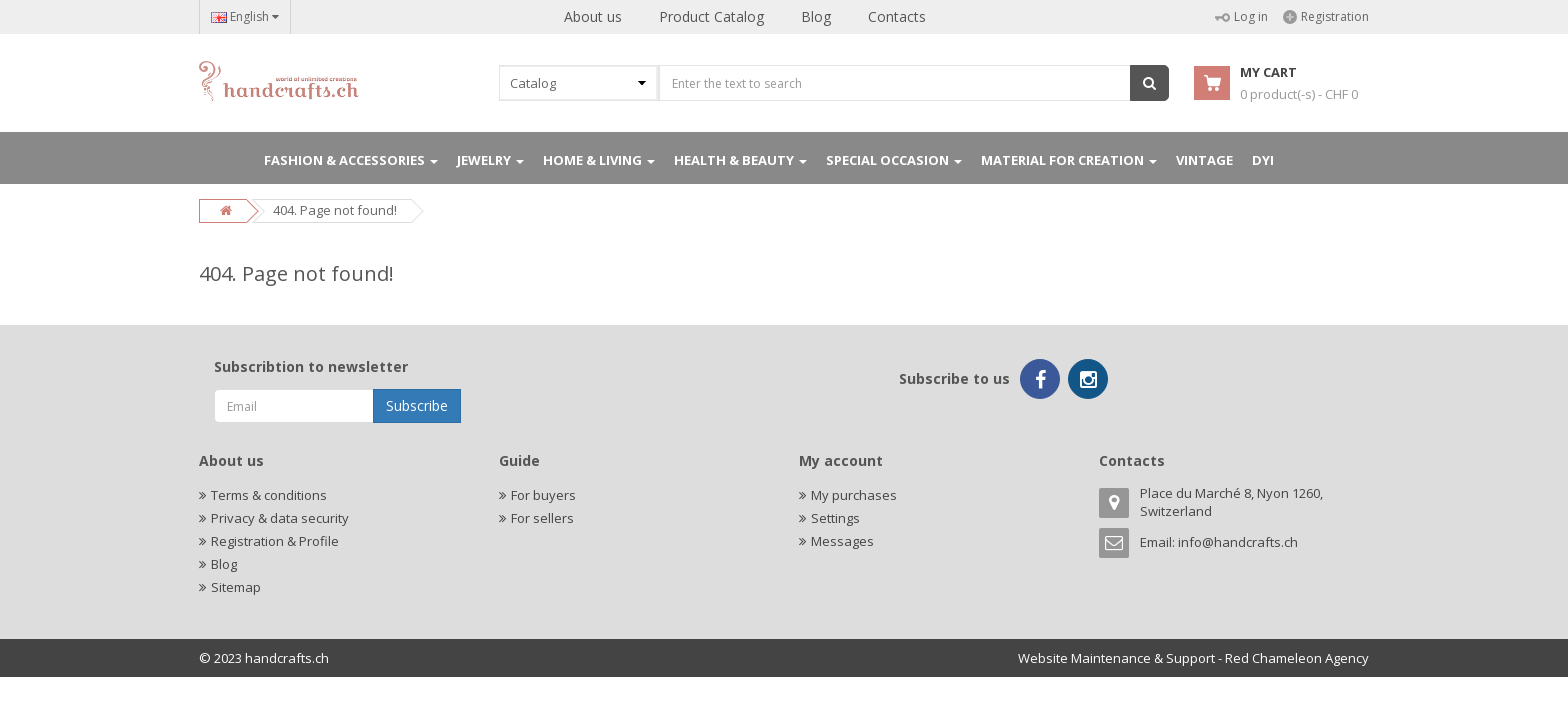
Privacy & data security (280, 518)
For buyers (543, 495)
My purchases (854, 495)
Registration (1326, 16)
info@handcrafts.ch (1238, 542)
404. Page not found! (335, 210)
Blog (816, 16)
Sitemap (236, 587)
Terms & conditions (269, 495)
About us (593, 16)
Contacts (897, 16)
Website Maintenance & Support (1116, 658)
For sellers (542, 518)
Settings (835, 518)
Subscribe (417, 405)
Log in (1241, 16)
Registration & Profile (275, 541)
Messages (842, 541)
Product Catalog (711, 16)
